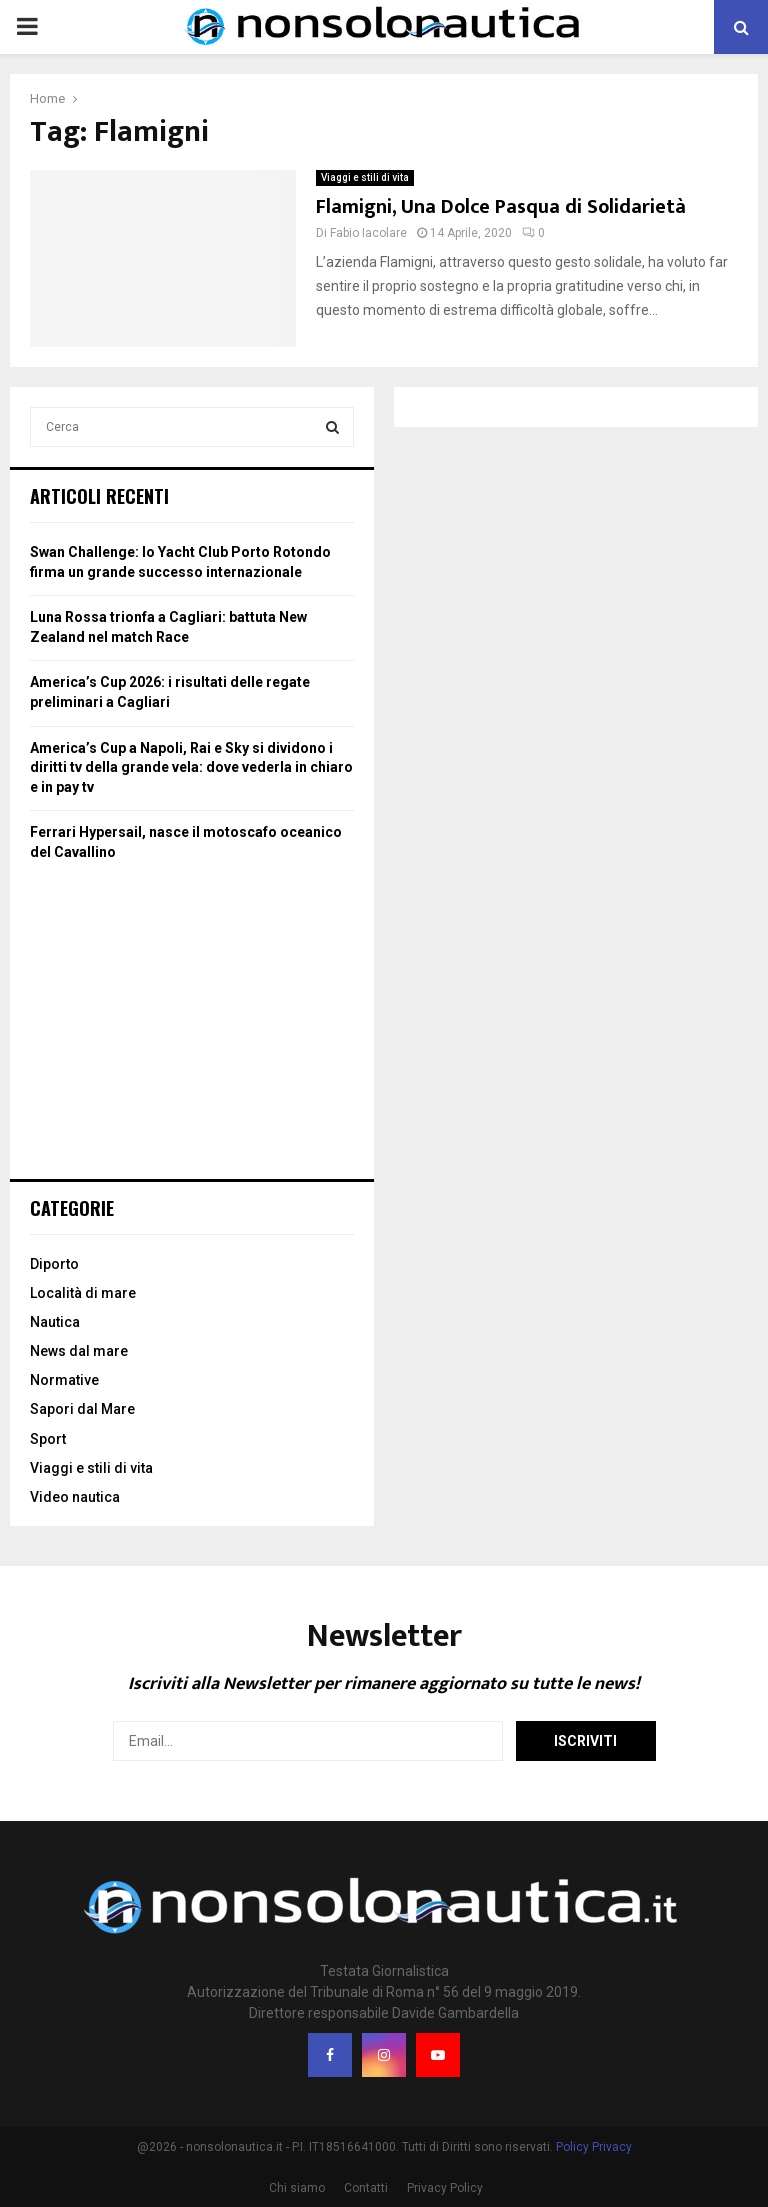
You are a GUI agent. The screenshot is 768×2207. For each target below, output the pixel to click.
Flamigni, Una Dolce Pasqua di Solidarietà (501, 207)
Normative (64, 1380)
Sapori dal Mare (82, 1409)
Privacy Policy (445, 2188)
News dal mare (79, 1351)
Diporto (54, 1264)
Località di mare (83, 1293)
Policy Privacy (594, 2147)
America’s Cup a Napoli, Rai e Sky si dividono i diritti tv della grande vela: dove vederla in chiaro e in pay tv (191, 767)
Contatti (366, 2188)
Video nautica (75, 1497)
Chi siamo (297, 2188)
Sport (48, 1439)
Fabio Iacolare (368, 233)
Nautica (55, 1322)
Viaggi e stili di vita (365, 177)
